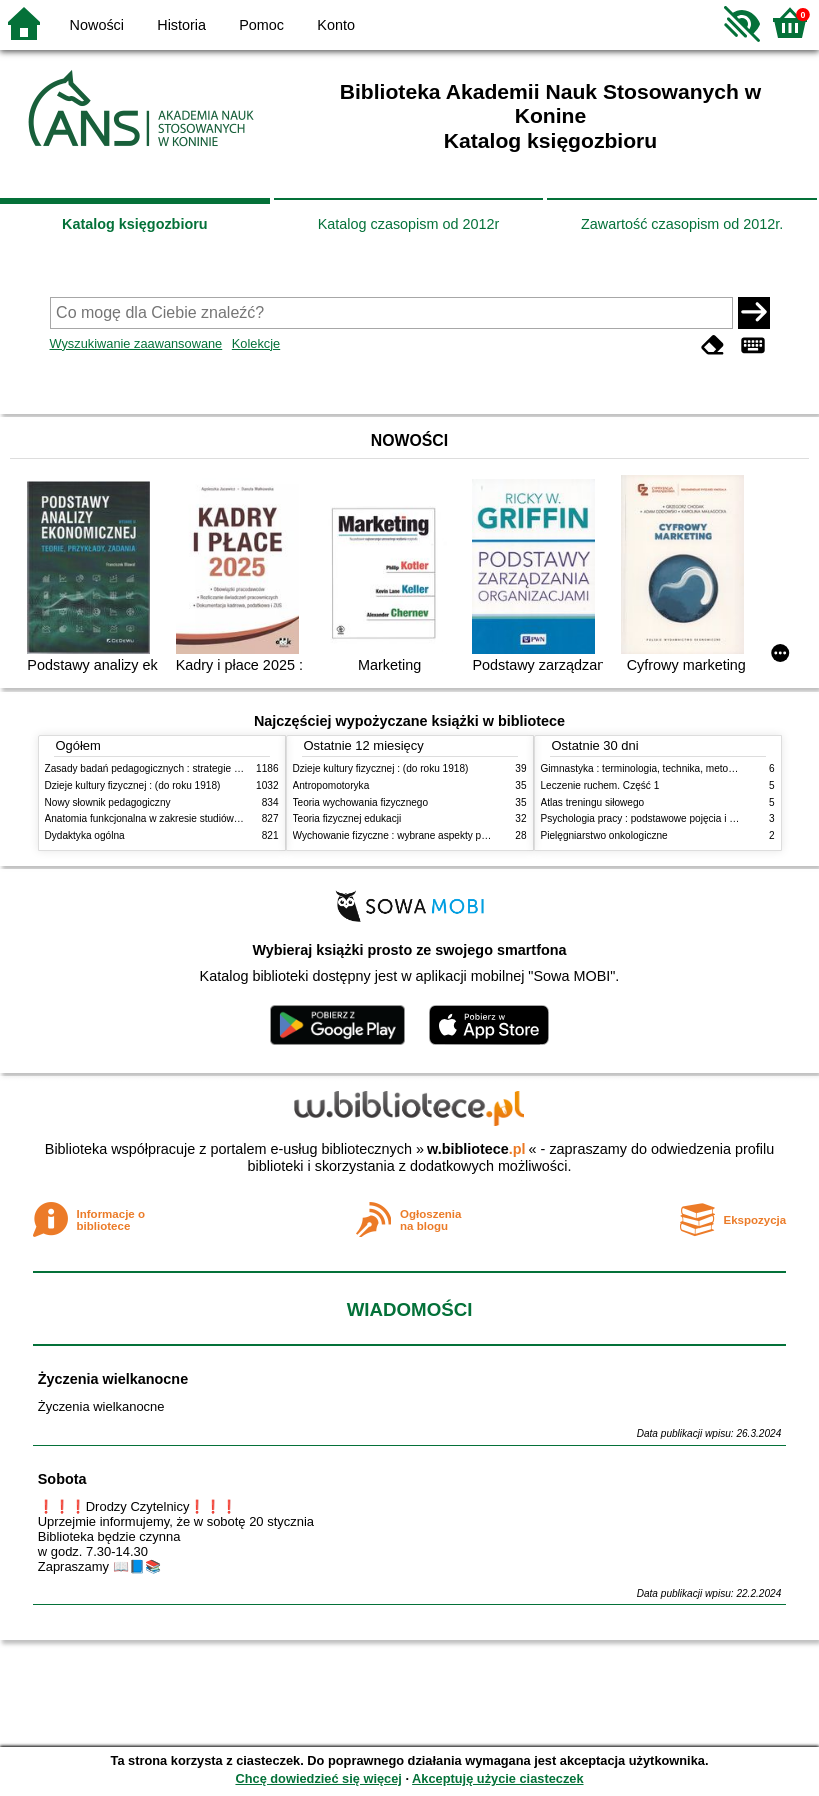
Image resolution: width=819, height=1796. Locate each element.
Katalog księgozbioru (135, 224)
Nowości (97, 25)
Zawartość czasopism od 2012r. (682, 224)
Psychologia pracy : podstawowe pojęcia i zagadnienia (662, 818)
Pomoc (261, 25)
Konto (336, 25)
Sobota (62, 1479)
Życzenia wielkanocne (113, 1379)
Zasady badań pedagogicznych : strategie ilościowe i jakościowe (188, 768)
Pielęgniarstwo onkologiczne (604, 835)
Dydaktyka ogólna (85, 835)
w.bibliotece (476, 1149)
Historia (181, 25)
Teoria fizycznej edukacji (347, 818)
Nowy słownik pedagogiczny (108, 802)
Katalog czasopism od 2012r (409, 224)
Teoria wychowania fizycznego (361, 802)
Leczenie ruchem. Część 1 (600, 785)
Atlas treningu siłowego (593, 802)
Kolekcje (256, 343)
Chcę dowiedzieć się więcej (318, 1778)
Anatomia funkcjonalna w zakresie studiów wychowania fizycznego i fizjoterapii (220, 818)
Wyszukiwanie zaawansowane (136, 343)
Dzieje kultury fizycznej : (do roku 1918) (133, 785)
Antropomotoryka (331, 785)
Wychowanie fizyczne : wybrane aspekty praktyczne (409, 835)
